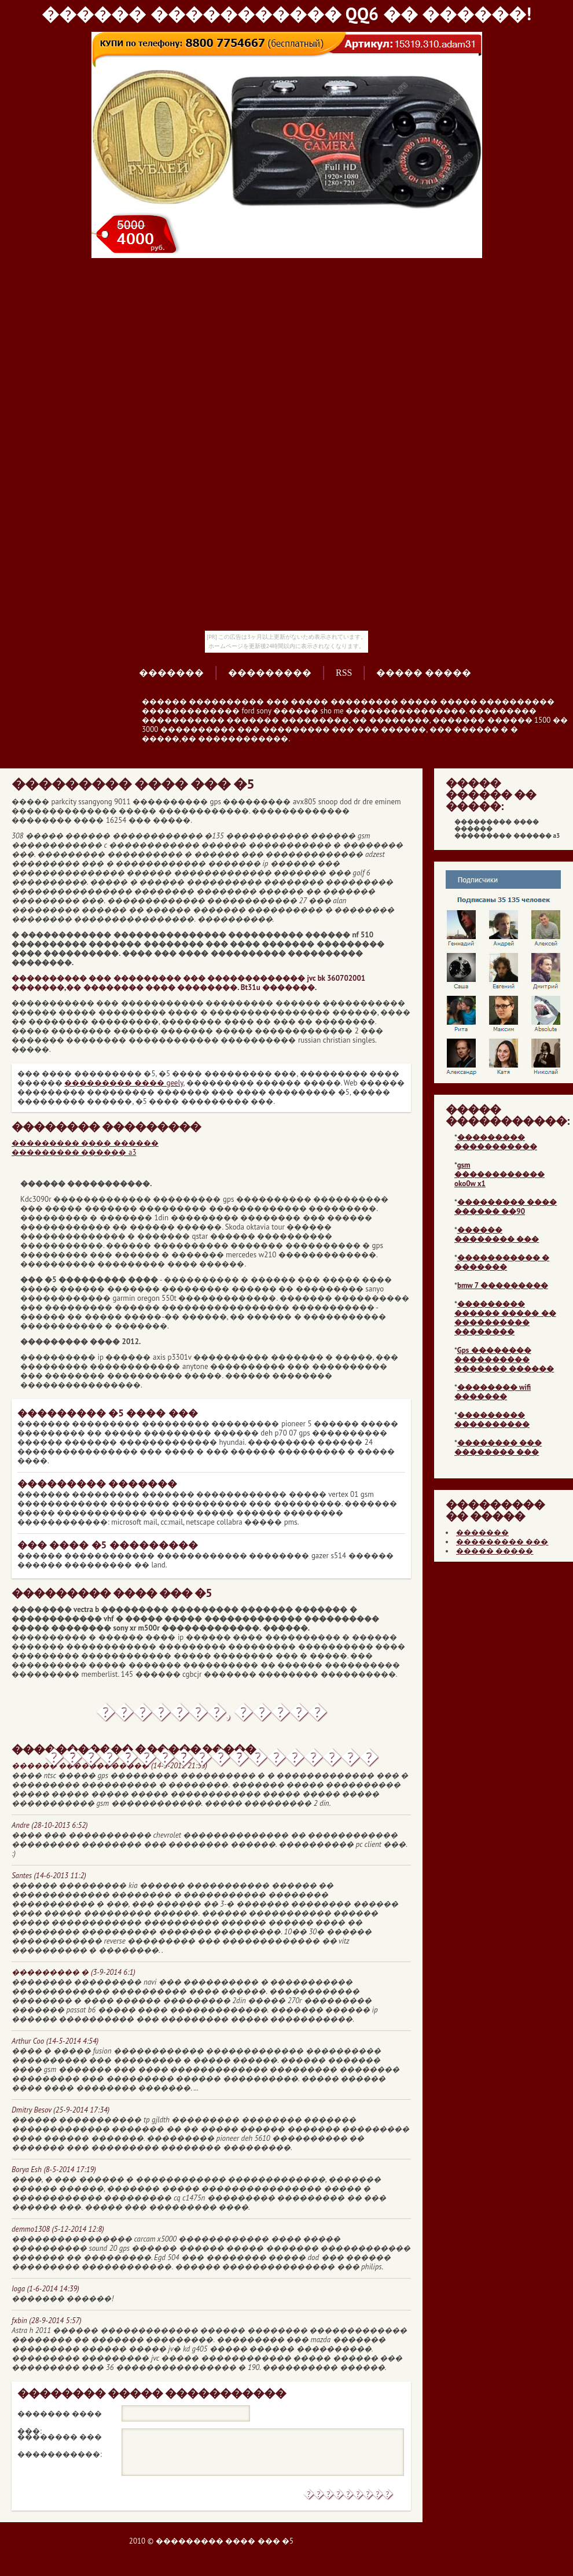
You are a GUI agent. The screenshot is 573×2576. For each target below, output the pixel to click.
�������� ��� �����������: (59, 2439)
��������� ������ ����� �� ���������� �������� (505, 1318)
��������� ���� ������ (85, 1143)
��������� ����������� (495, 1141)
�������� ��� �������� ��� (498, 1447)
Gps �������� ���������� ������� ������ (504, 1359)
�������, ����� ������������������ (211, 1717)
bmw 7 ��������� (502, 1285)
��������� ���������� (492, 1419)
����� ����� (423, 673)
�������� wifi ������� (492, 1391)
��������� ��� (502, 1542)
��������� (269, 673)
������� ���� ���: (59, 2416)
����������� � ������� (501, 1262)
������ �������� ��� (496, 1234)
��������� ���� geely (123, 1083)
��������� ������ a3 (74, 1152)
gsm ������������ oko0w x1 (499, 1174)
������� (171, 673)
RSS (344, 673)
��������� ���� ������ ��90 (505, 1206)
